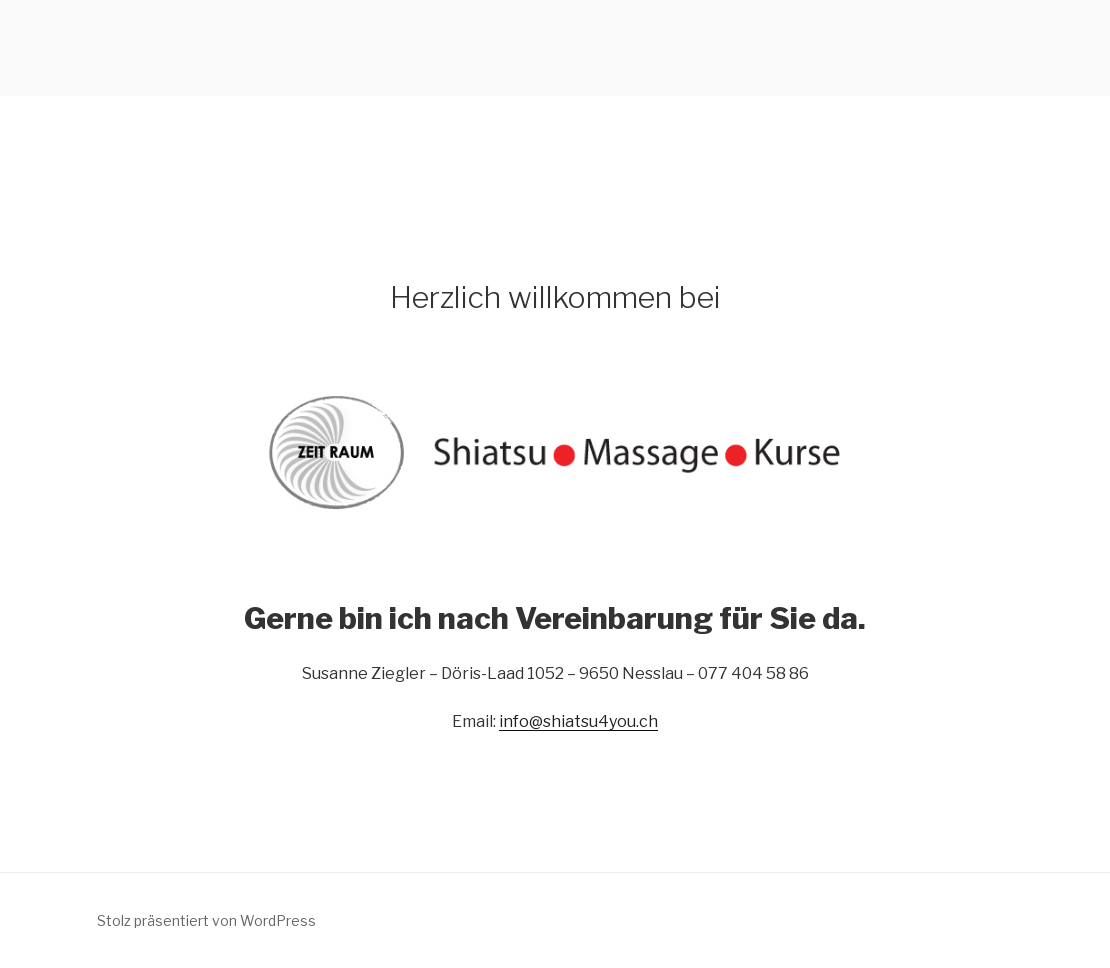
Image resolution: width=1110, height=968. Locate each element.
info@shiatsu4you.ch (578, 721)
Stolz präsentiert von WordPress (206, 920)
